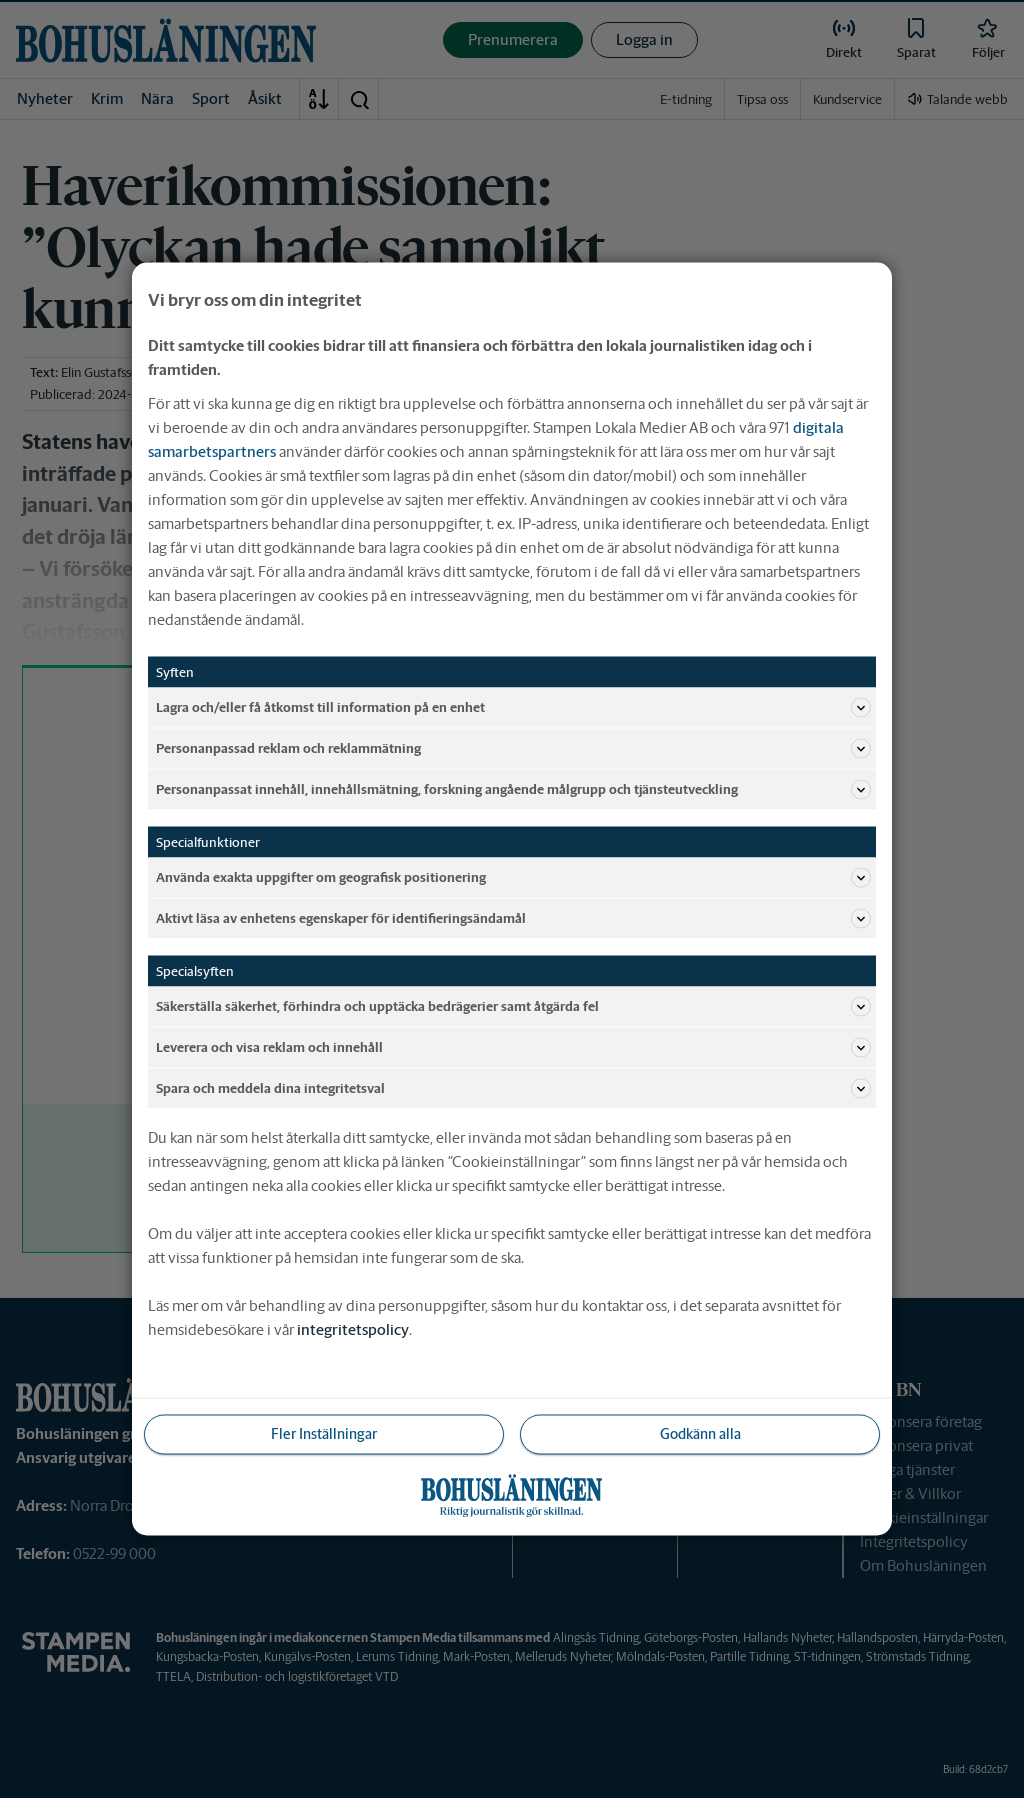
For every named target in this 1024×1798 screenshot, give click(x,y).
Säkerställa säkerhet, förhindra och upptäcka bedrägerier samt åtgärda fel (513, 1007)
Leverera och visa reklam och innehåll (513, 1048)
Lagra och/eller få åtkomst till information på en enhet (513, 708)
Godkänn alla (700, 1434)
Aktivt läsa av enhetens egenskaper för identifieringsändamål (513, 919)
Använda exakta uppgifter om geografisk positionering (513, 878)
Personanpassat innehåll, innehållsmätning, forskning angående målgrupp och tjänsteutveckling (513, 790)
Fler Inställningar (324, 1434)
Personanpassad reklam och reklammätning (513, 749)
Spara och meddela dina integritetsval (513, 1089)
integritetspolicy (353, 1329)
